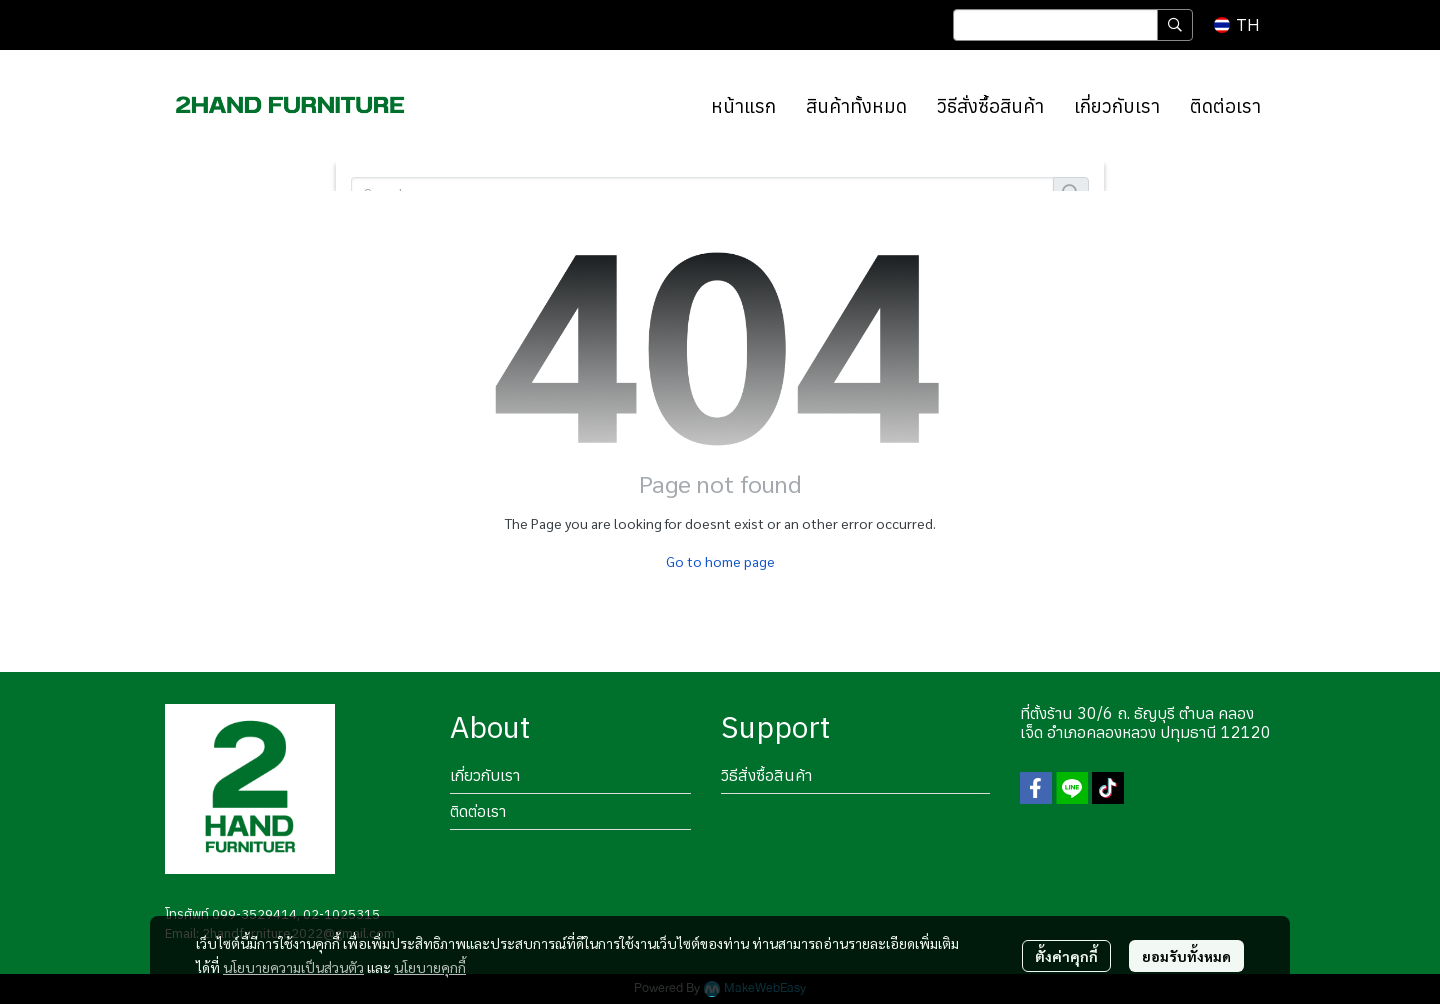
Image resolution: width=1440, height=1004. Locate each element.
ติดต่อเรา (478, 811)
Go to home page (720, 561)
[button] (1073, 25)
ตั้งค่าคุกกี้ (1066, 956)
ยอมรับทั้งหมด (1186, 956)
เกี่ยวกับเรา (485, 775)
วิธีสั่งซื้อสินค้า (766, 775)
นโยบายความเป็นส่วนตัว (293, 967)
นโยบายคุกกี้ (430, 967)
